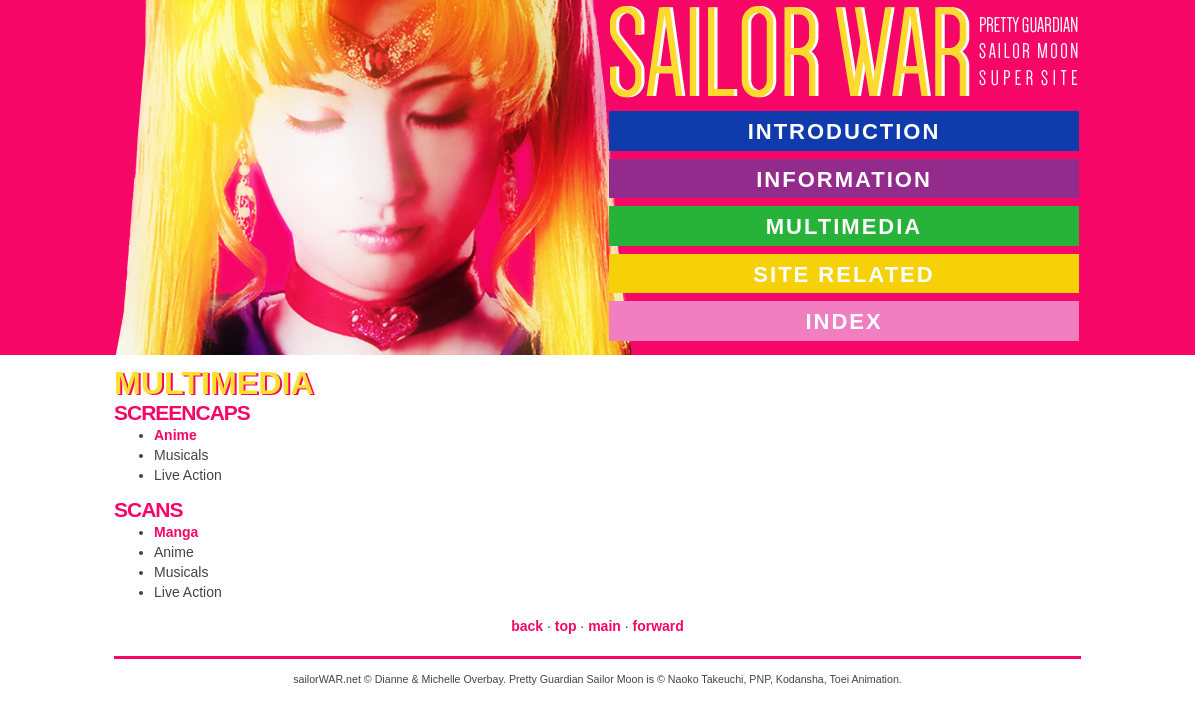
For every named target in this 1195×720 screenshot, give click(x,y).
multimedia (844, 225)
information (844, 178)
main (604, 626)
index (843, 320)
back (527, 626)
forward (658, 626)
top (566, 626)
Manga (176, 532)
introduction (844, 130)
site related (843, 273)
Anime (175, 435)
